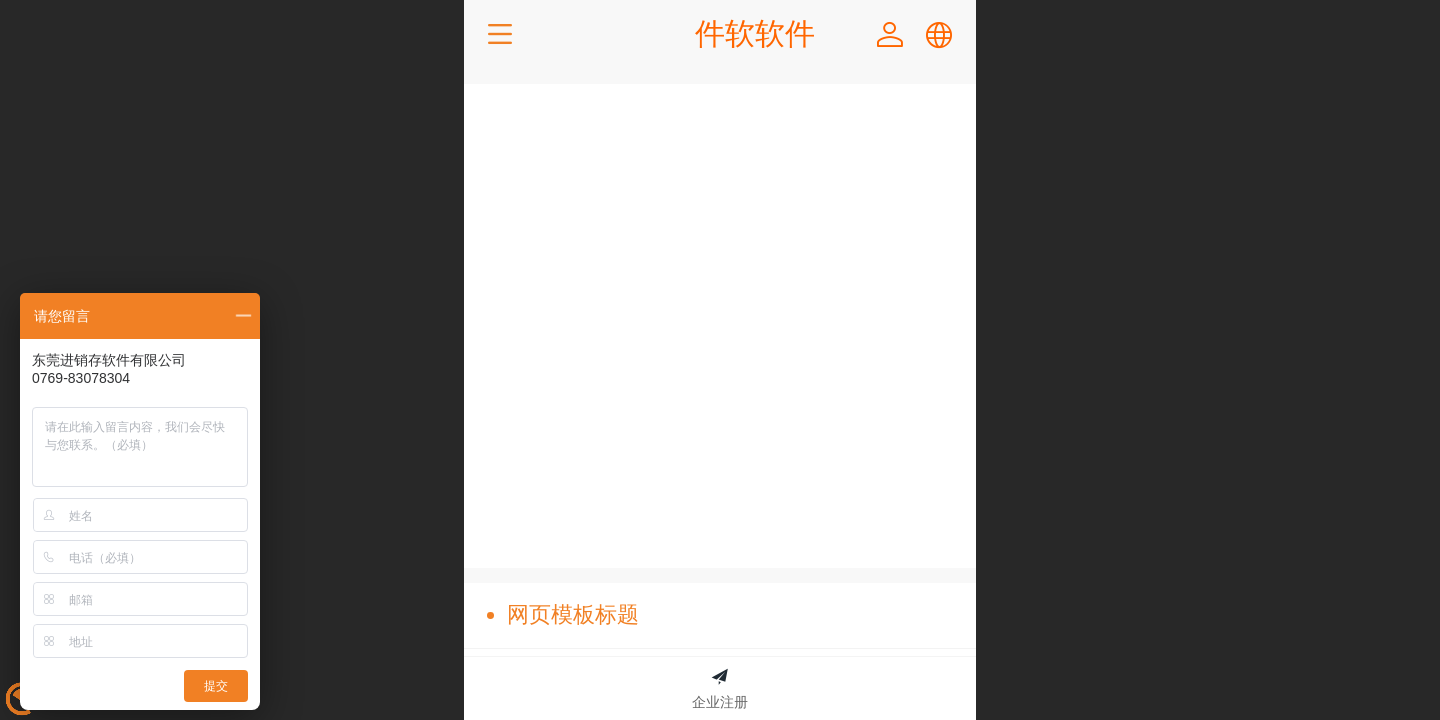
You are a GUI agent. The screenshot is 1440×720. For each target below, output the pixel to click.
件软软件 (755, 33)
